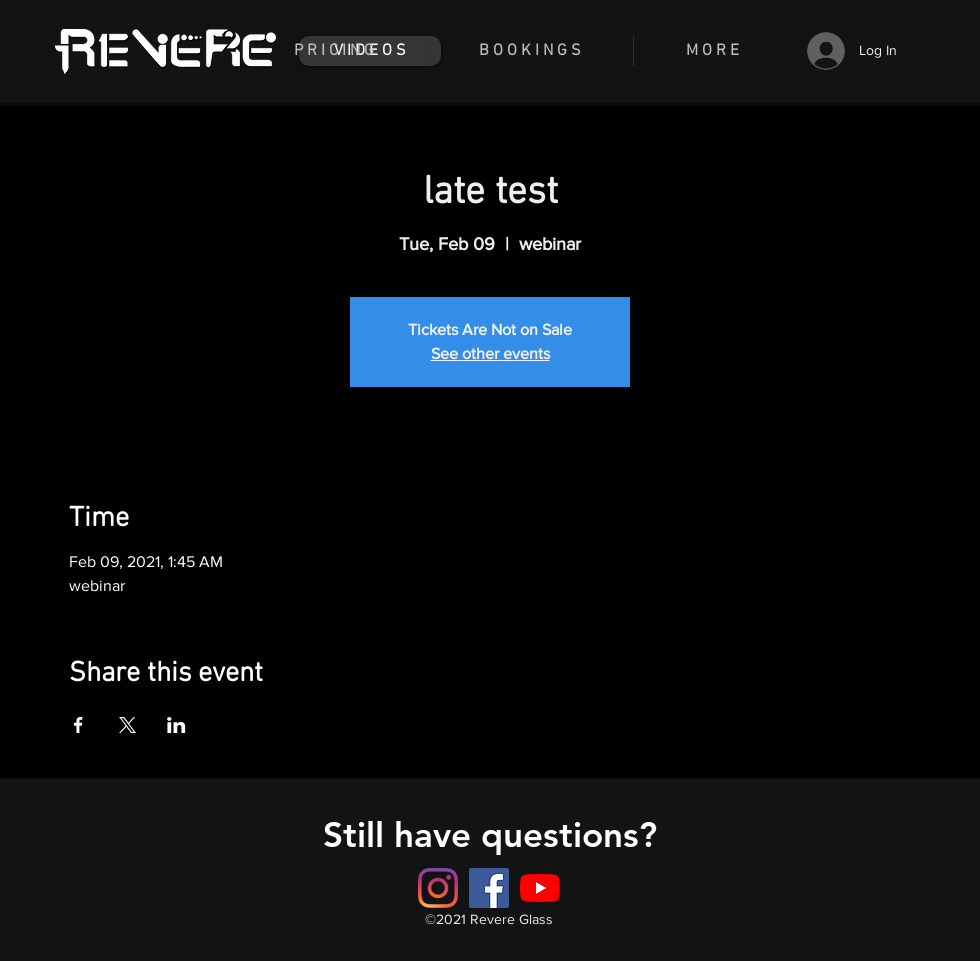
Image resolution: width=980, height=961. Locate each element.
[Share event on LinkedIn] (176, 725)
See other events (490, 353)
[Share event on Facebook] (78, 725)
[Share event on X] (127, 725)
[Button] (489, 888)
